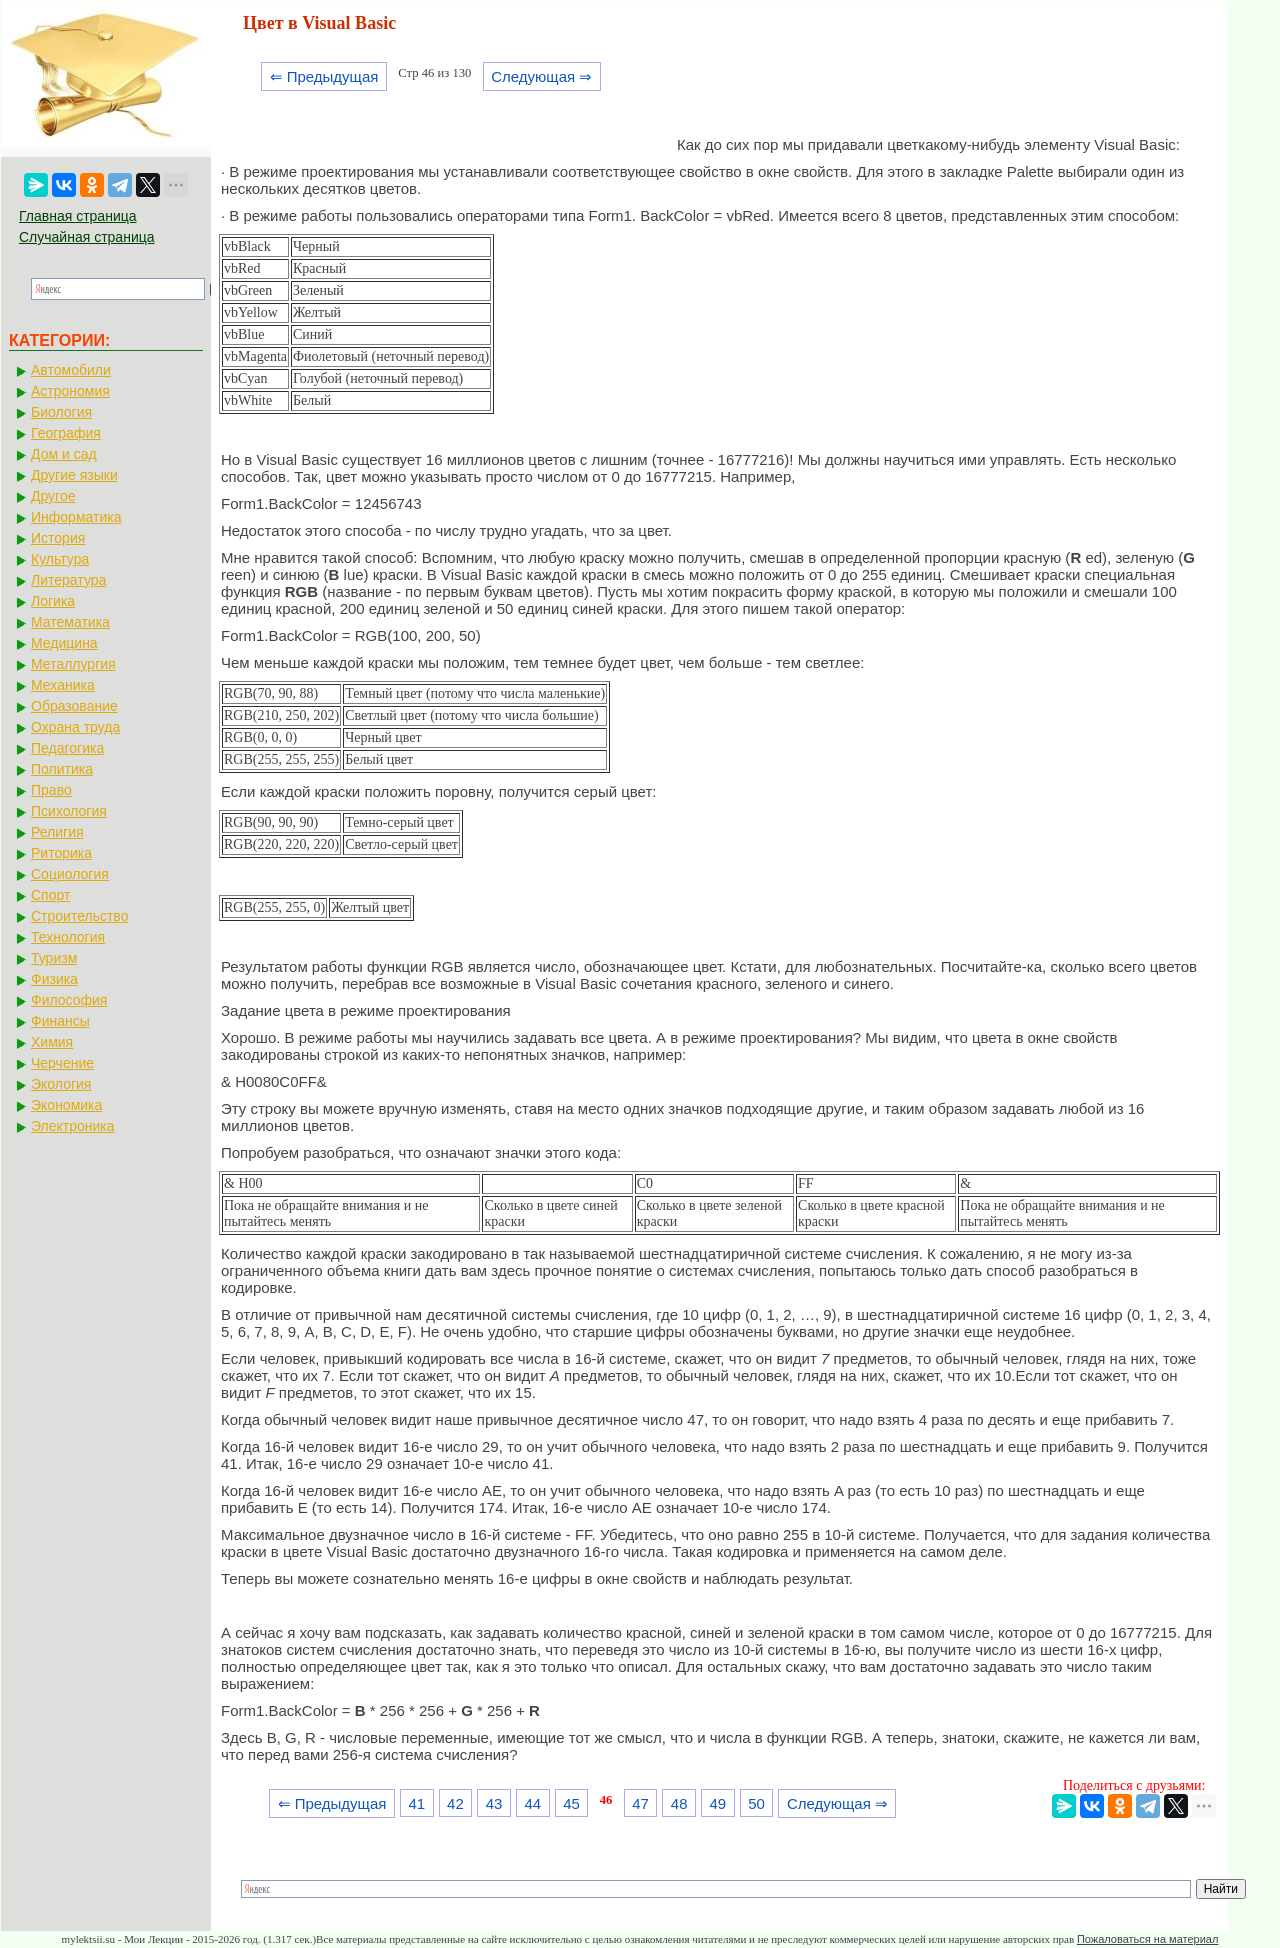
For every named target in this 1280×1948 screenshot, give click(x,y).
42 (455, 1803)
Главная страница (78, 216)
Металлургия (73, 664)
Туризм (54, 958)
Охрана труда (75, 727)
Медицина (64, 643)
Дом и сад (64, 454)
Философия (69, 1000)
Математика (70, 622)
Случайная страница (87, 237)
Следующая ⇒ (541, 76)
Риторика (61, 853)
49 (718, 1803)
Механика (63, 685)
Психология (69, 811)
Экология (61, 1084)
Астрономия (70, 391)
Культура (60, 559)
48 (679, 1803)
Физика (54, 979)
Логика (53, 601)
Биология (61, 412)
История (58, 538)
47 (640, 1803)
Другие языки (74, 475)
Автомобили (71, 370)
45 (571, 1803)
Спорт (50, 895)
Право (51, 790)
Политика (62, 769)
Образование (74, 706)
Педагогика (67, 748)
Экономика (66, 1105)
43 (494, 1803)
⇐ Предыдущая (324, 76)
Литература (68, 580)
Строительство (79, 916)
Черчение (62, 1063)
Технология (68, 937)
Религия (57, 832)
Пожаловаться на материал (1147, 1939)
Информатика (76, 517)
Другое (53, 496)
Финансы (60, 1021)
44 (532, 1803)
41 (416, 1803)
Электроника (73, 1126)
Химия (52, 1042)
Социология (70, 874)
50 (756, 1803)
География (66, 433)
